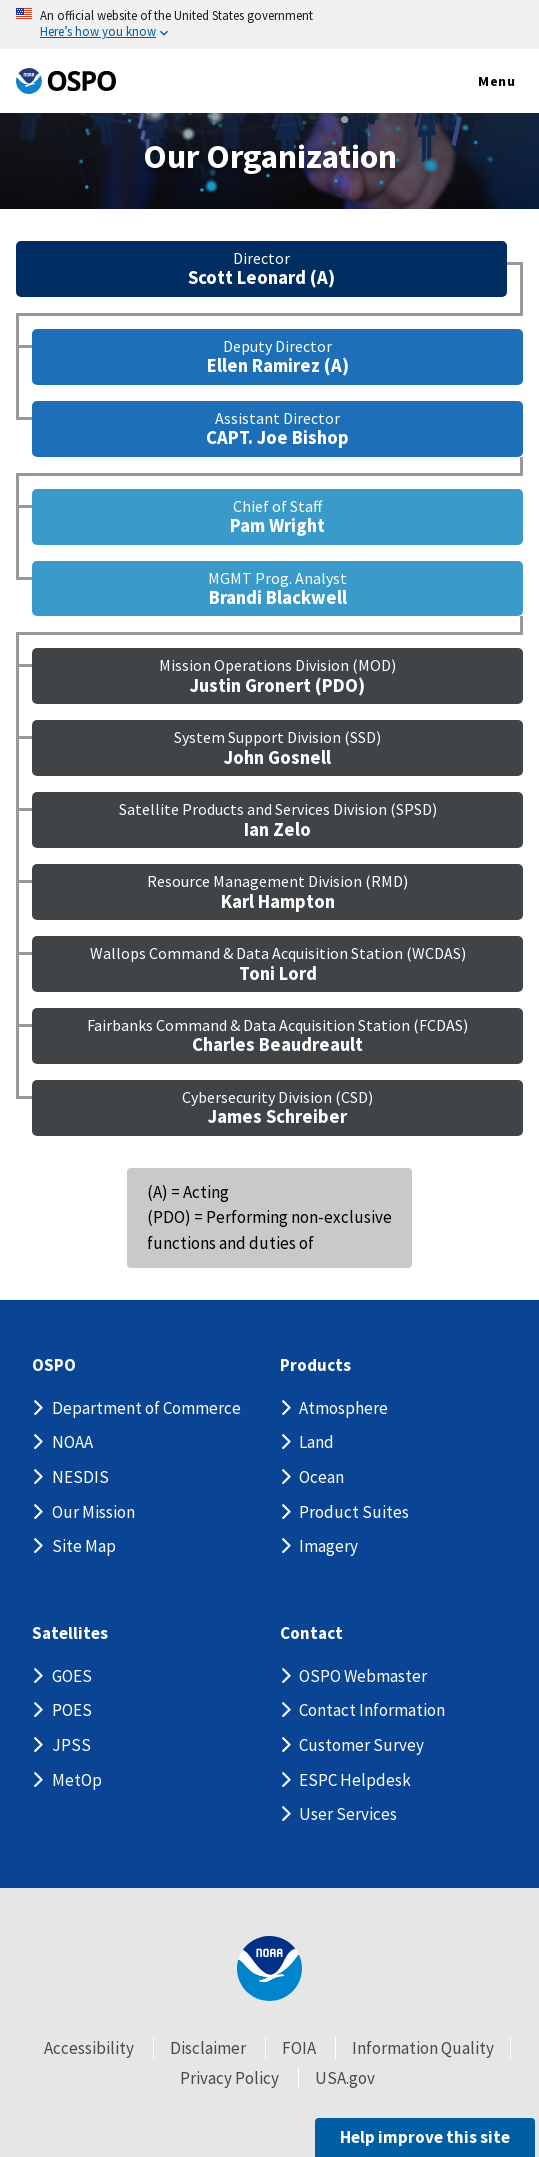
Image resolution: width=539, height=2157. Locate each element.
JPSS (71, 1745)
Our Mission (93, 1512)
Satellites (70, 1633)
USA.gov (345, 2078)
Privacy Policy (229, 2078)
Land (316, 1442)
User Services (348, 1814)
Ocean (321, 1477)
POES (72, 1710)
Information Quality (423, 2048)
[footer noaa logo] (269, 1968)
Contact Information (372, 1710)
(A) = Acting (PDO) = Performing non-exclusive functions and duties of (269, 1217)
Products (315, 1365)
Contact (311, 1633)
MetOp (77, 1780)
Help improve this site (425, 2137)
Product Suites (354, 1512)
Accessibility (89, 2048)
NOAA (72, 1442)
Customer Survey (361, 1745)
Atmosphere (343, 1408)
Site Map (84, 1546)
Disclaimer (208, 2048)
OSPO (54, 1365)
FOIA (299, 2048)
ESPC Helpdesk (355, 1780)
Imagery (328, 1546)
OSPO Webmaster (363, 1676)
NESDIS (80, 1477)
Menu (475, 82)
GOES (72, 1676)
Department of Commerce (146, 1408)
